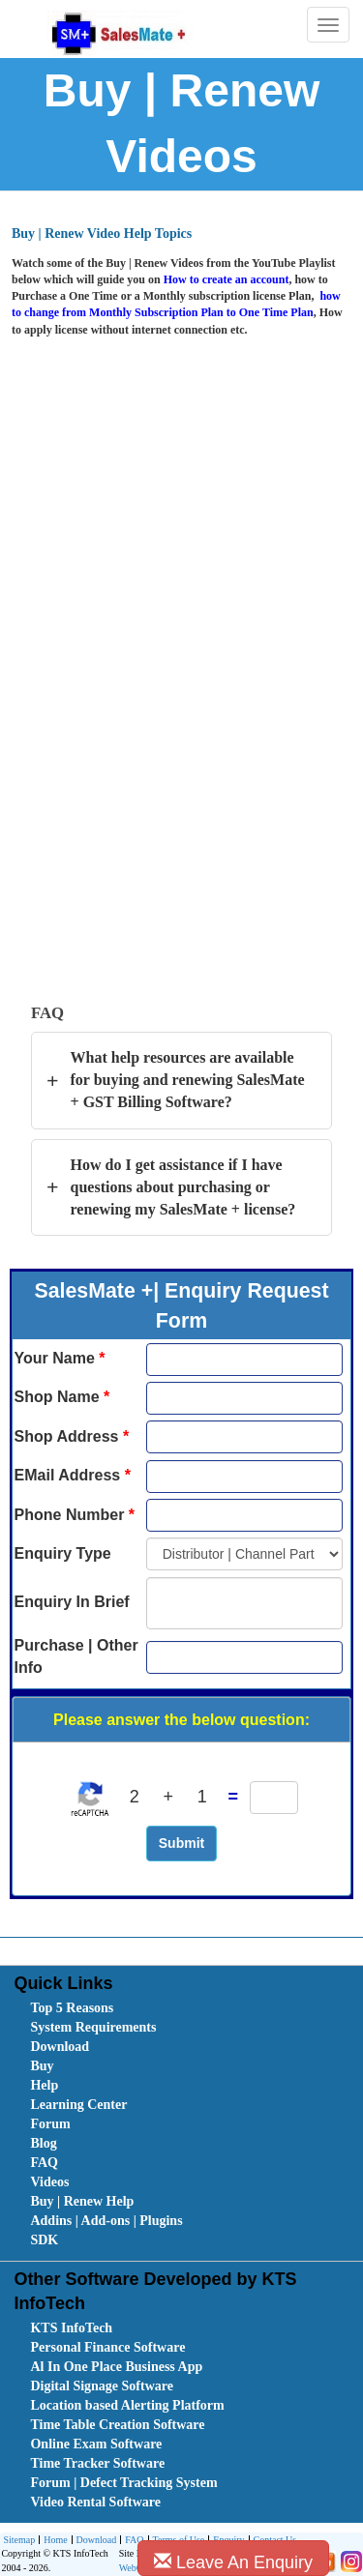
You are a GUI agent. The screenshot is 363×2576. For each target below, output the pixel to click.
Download (59, 2046)
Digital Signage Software (101, 2386)
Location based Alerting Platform (127, 2405)
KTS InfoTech (71, 2328)
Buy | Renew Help (82, 2201)
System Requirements (93, 2027)
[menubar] (185, 2124)
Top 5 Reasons (71, 2008)
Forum (50, 2124)
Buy (41, 2066)
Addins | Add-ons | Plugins (106, 2220)
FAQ (44, 2162)
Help (44, 2085)
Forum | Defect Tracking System (123, 2482)
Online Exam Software (96, 2444)
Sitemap (19, 2539)
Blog (43, 2143)
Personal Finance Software (107, 2347)
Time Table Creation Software (117, 2424)
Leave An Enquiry (233, 2562)
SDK (44, 2240)
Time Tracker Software (97, 2463)
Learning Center (78, 2104)
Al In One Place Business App (116, 2366)
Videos (49, 2182)
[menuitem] (139, 2008)
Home (53, 2540)
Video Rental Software (95, 2502)
